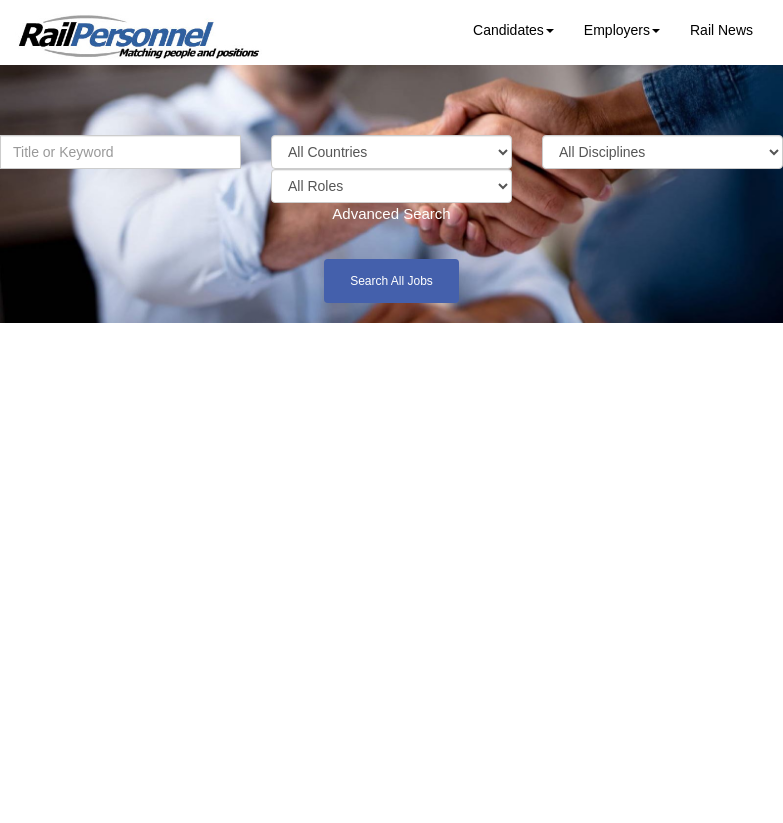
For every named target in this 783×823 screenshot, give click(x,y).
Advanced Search (391, 213)
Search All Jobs (391, 281)
